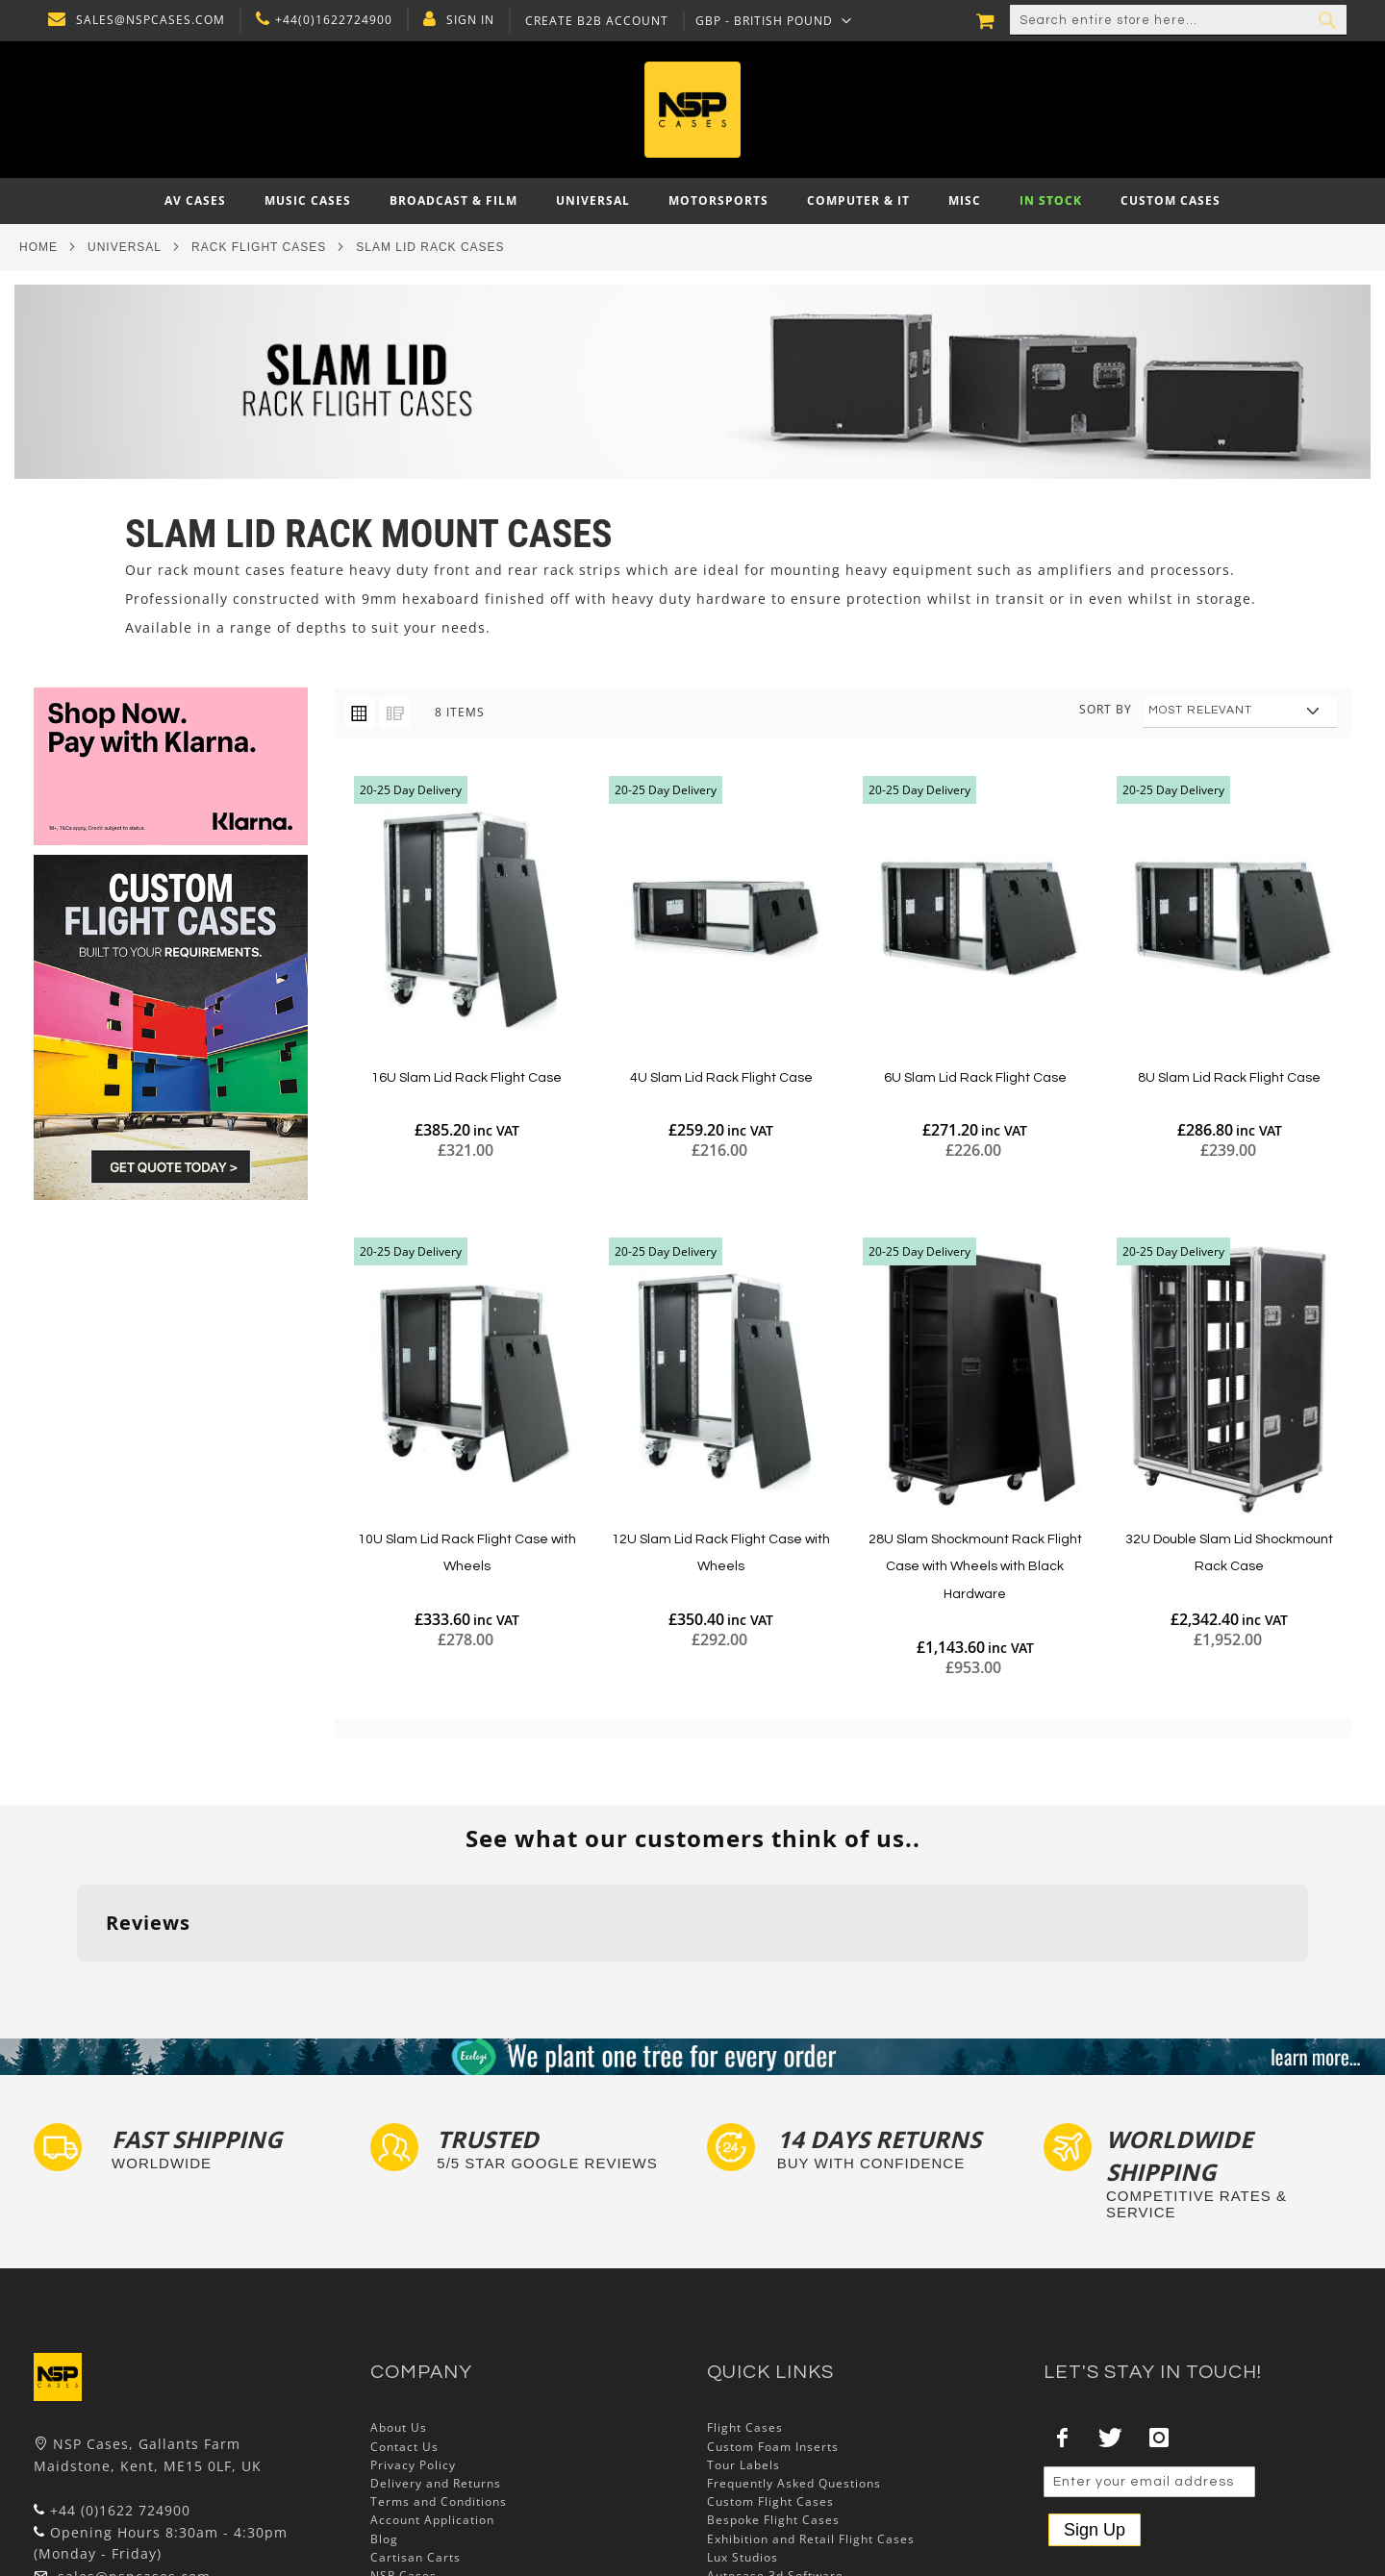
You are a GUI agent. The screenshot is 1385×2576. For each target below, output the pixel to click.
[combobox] (1178, 20)
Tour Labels (743, 2346)
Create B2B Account (592, 21)
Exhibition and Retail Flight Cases (811, 2420)
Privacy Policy (413, 2346)
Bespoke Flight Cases (773, 2401)
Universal (125, 247)
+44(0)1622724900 (329, 20)
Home (38, 247)
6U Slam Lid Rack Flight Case (975, 1078)
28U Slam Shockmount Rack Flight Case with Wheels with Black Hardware (975, 1567)
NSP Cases (403, 2456)
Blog (384, 2420)
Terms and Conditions (438, 2383)
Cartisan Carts (415, 2438)
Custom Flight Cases (770, 2383)
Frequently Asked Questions (794, 2364)
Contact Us (404, 2327)
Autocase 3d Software (775, 2456)
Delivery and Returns (435, 2364)
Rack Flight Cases (258, 247)
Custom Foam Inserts (773, 2327)
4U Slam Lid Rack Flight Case (721, 1078)
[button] (769, 20)
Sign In (465, 20)
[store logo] (692, 110)
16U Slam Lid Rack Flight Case (466, 1078)
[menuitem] (195, 200)
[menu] (692, 201)
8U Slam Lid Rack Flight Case (1229, 1078)
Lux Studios (742, 2438)
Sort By (1105, 709)
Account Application (432, 2401)
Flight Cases (745, 2309)
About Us (398, 2309)
